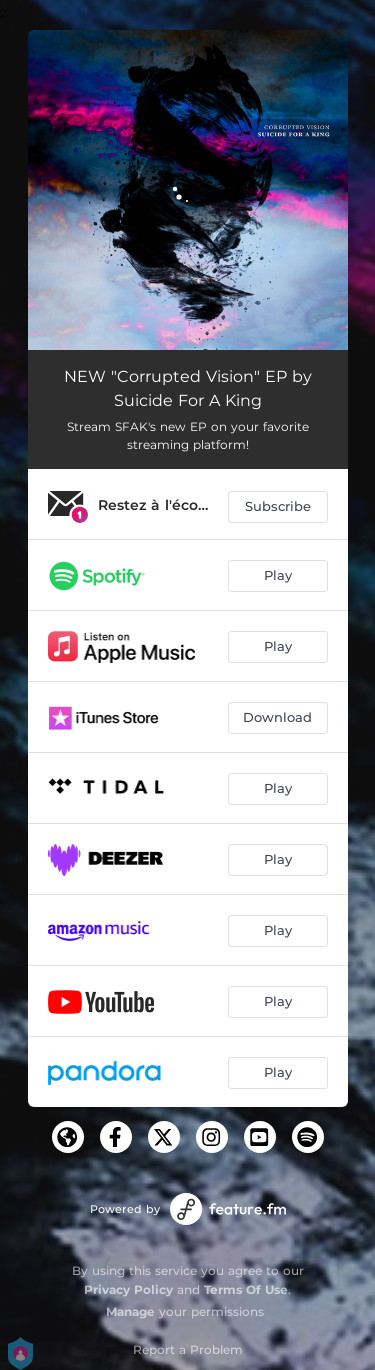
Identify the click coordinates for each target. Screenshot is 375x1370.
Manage (130, 1311)
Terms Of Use (246, 1289)
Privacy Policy (128, 1289)
